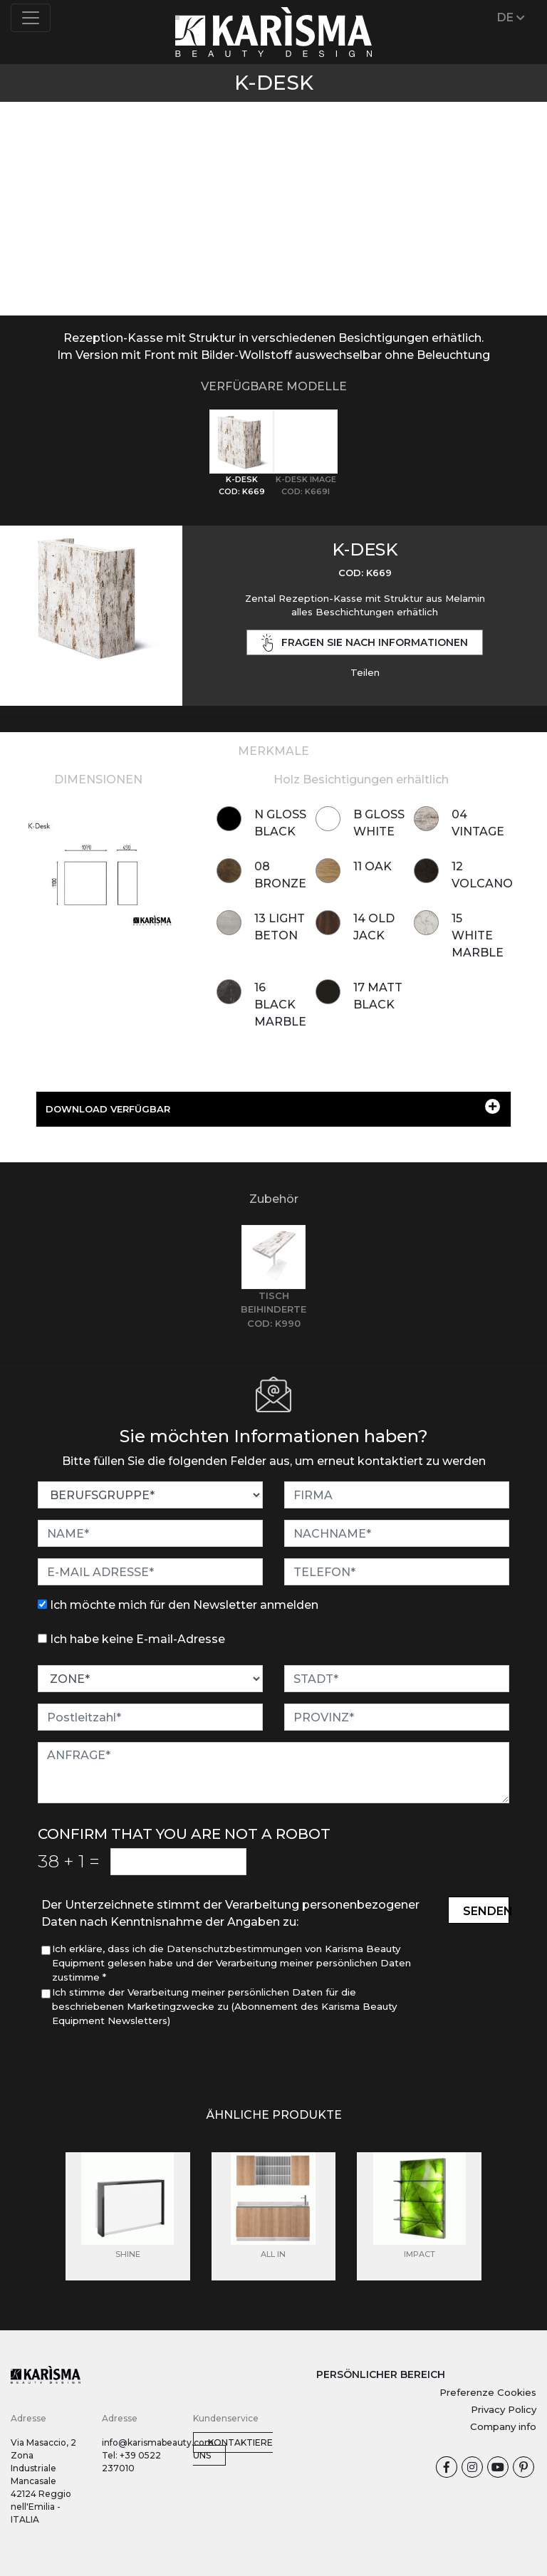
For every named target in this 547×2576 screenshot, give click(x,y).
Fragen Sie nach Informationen (365, 643)
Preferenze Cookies (487, 2392)
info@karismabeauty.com (158, 2442)
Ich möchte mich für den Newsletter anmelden (184, 1605)
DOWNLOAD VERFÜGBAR (273, 1107)
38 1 (69, 1861)
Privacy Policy (503, 2409)
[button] (41, 190)
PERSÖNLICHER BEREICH (380, 2374)
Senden (486, 1911)
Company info (503, 2426)
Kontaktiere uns (233, 2449)
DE (511, 17)
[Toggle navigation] (31, 18)
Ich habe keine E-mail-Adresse (137, 1639)
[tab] (241, 453)
